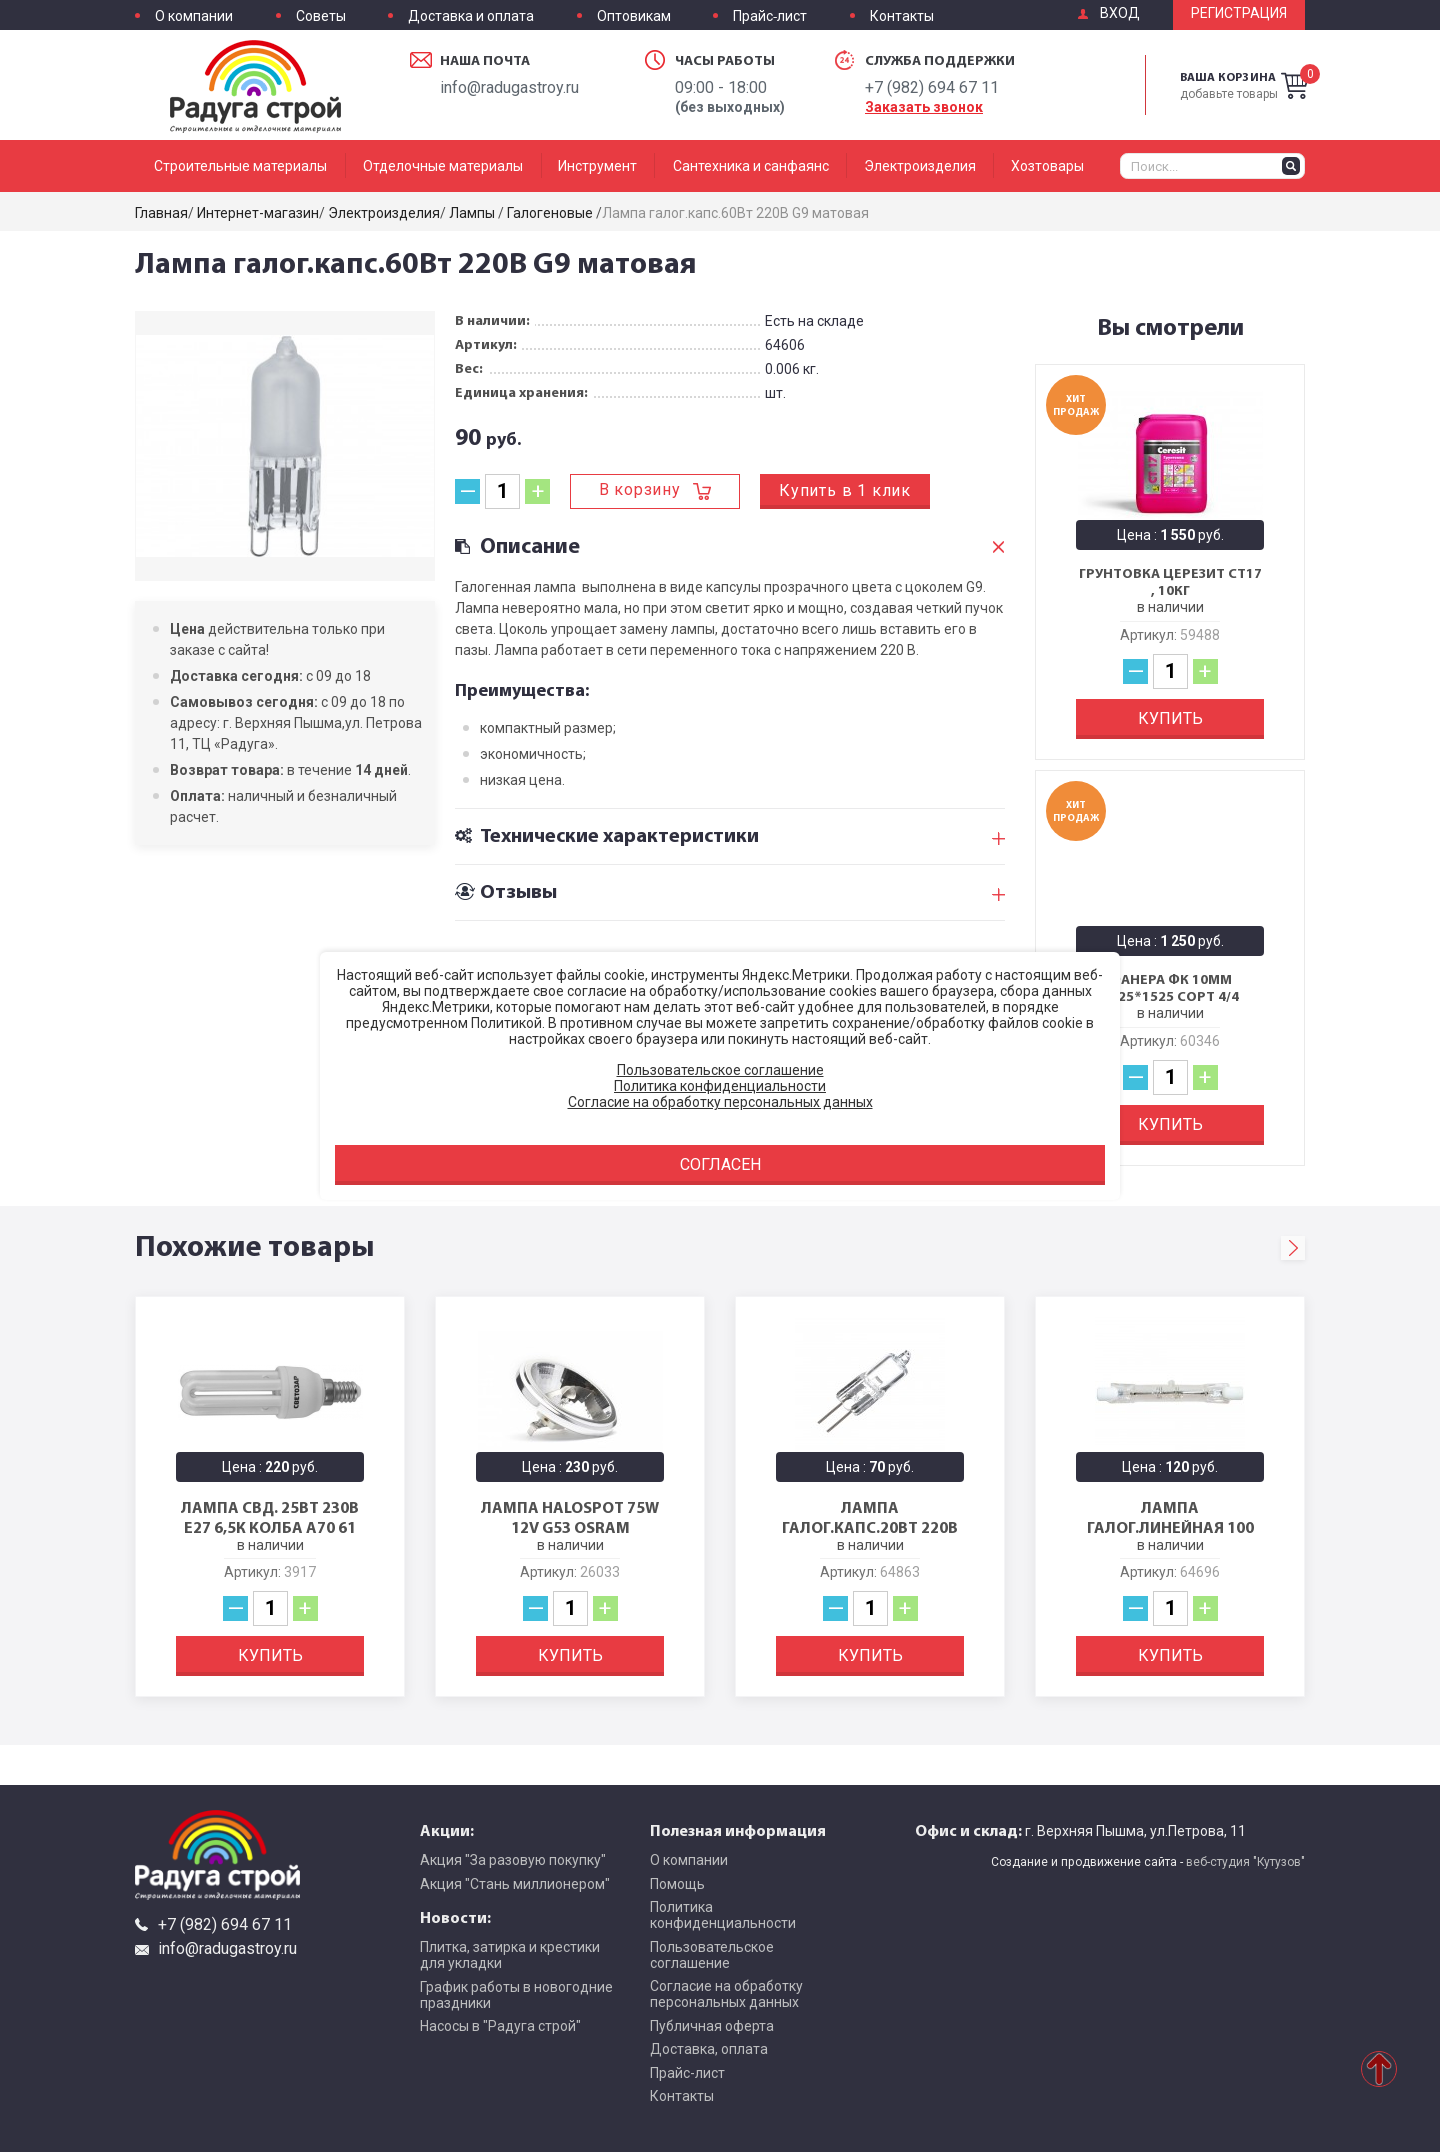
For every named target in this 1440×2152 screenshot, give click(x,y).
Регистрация (1239, 13)
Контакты (902, 16)
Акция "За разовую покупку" (513, 1860)
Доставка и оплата (471, 16)
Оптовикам (634, 16)
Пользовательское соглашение (712, 1955)
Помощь (677, 1884)
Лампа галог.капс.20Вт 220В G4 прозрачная (870, 1527)
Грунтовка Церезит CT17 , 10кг (1170, 582)
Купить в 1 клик (845, 490)
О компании (194, 16)
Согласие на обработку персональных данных (726, 1994)
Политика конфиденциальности (723, 1915)
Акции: (447, 1830)
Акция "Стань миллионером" (515, 1884)
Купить (1170, 718)
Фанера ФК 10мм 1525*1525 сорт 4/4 (1170, 988)
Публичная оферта (712, 2026)
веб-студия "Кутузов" (1245, 1862)
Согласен (720, 1164)
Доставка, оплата (709, 2049)
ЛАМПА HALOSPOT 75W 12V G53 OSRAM (570, 1517)
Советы (321, 16)
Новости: (455, 1917)
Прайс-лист (770, 16)
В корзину (640, 489)
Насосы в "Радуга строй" (500, 2026)
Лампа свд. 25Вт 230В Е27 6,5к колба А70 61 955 (270, 1527)
